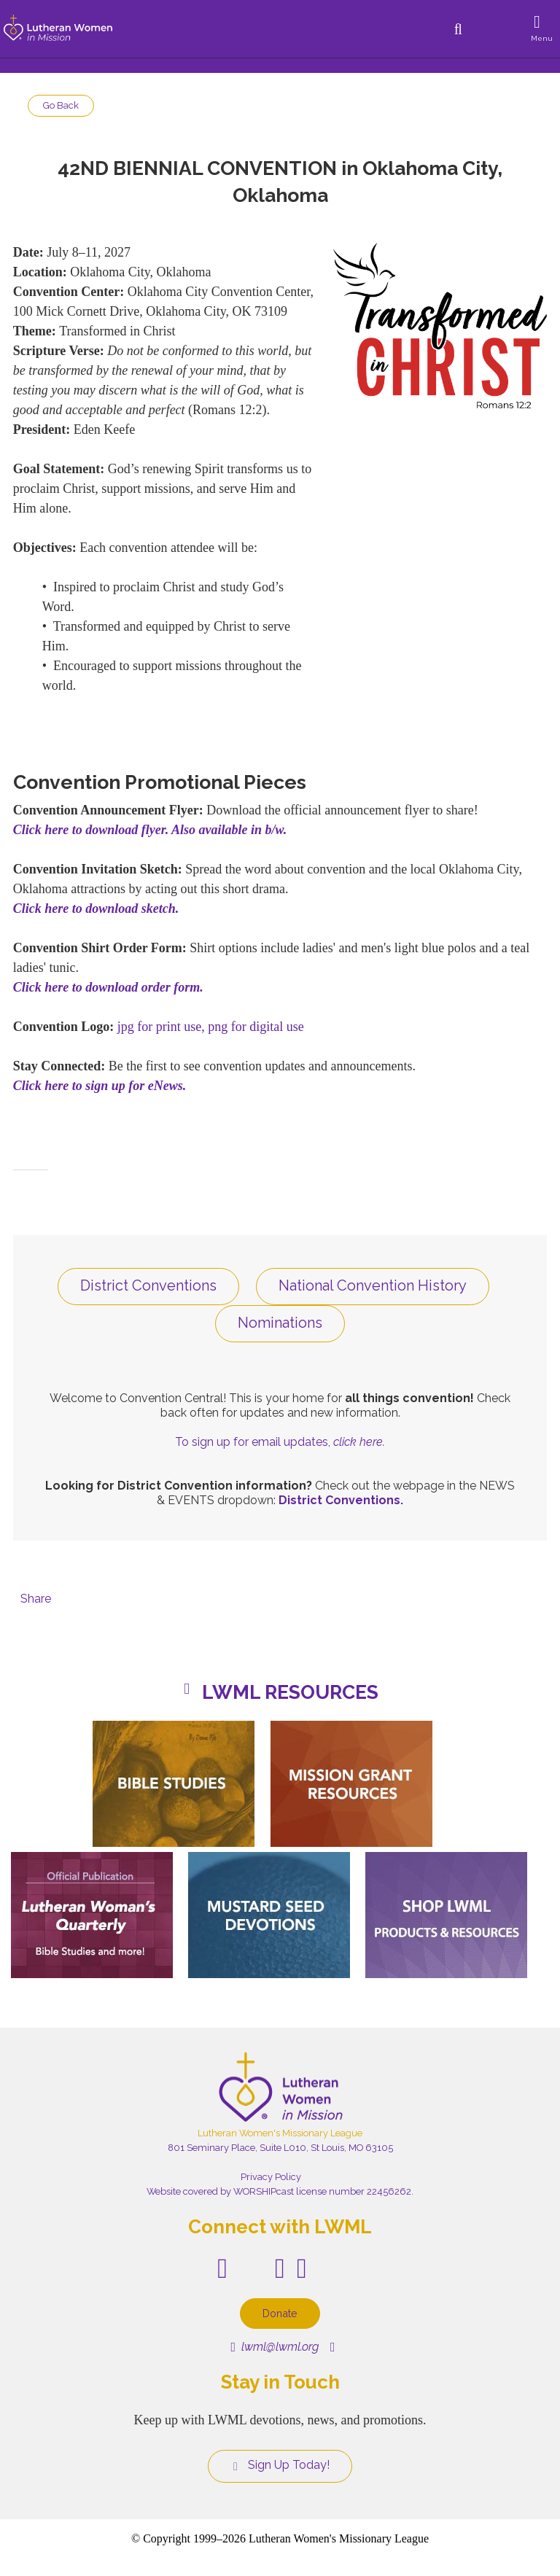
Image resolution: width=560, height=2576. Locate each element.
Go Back (61, 105)
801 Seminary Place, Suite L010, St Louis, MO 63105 (280, 2147)
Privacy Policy (271, 2176)
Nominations (280, 1322)
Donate (280, 2313)
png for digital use (255, 1026)
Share (35, 1599)
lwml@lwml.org (274, 2347)
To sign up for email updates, (280, 1442)
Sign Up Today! (280, 2465)
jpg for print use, (161, 1026)
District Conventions (148, 1285)
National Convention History (373, 1285)
